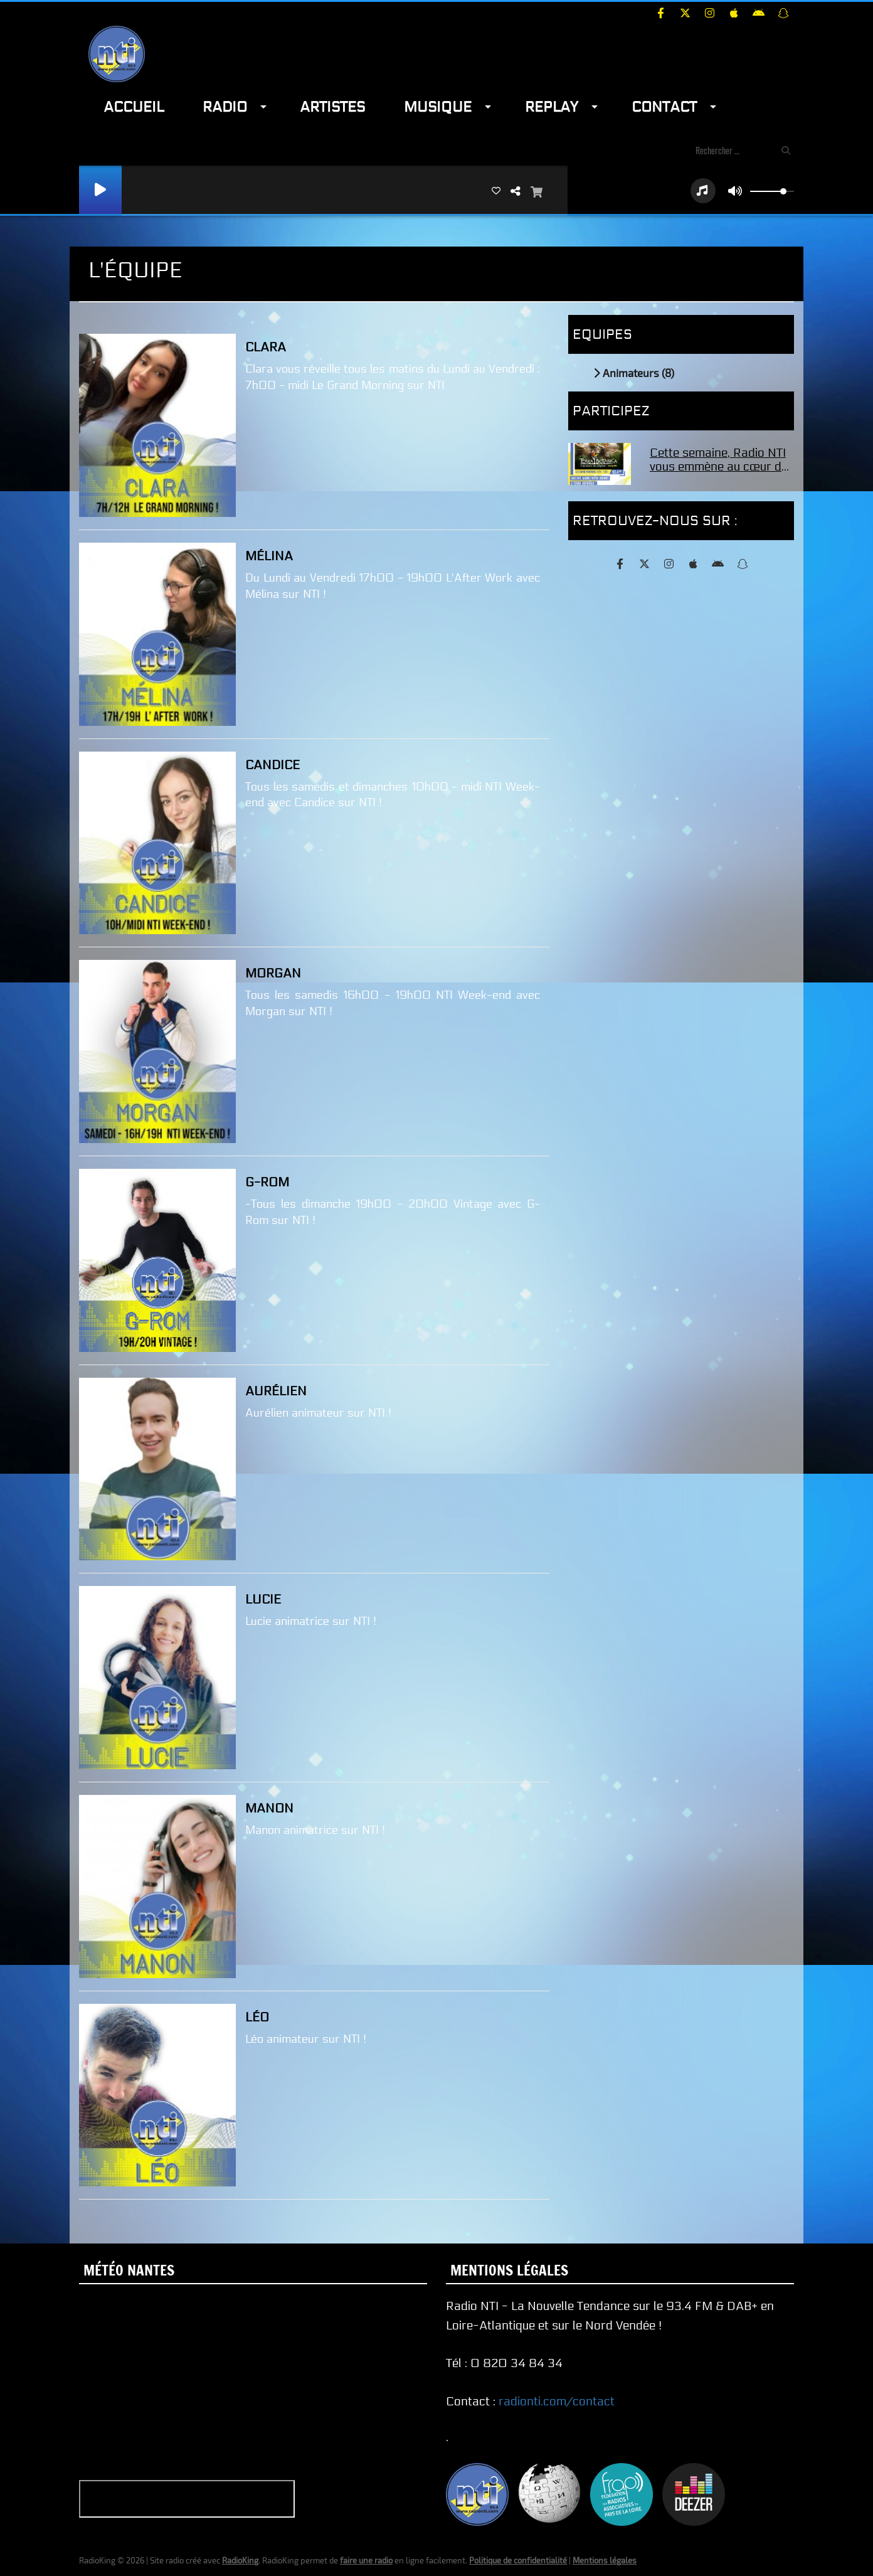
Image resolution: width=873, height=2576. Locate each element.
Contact (664, 106)
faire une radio (366, 2560)
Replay (551, 106)
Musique (438, 106)
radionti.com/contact (557, 2401)
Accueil (133, 106)
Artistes (332, 106)
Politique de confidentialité (518, 2560)
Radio (225, 106)
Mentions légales (605, 2560)
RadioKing (240, 2560)
